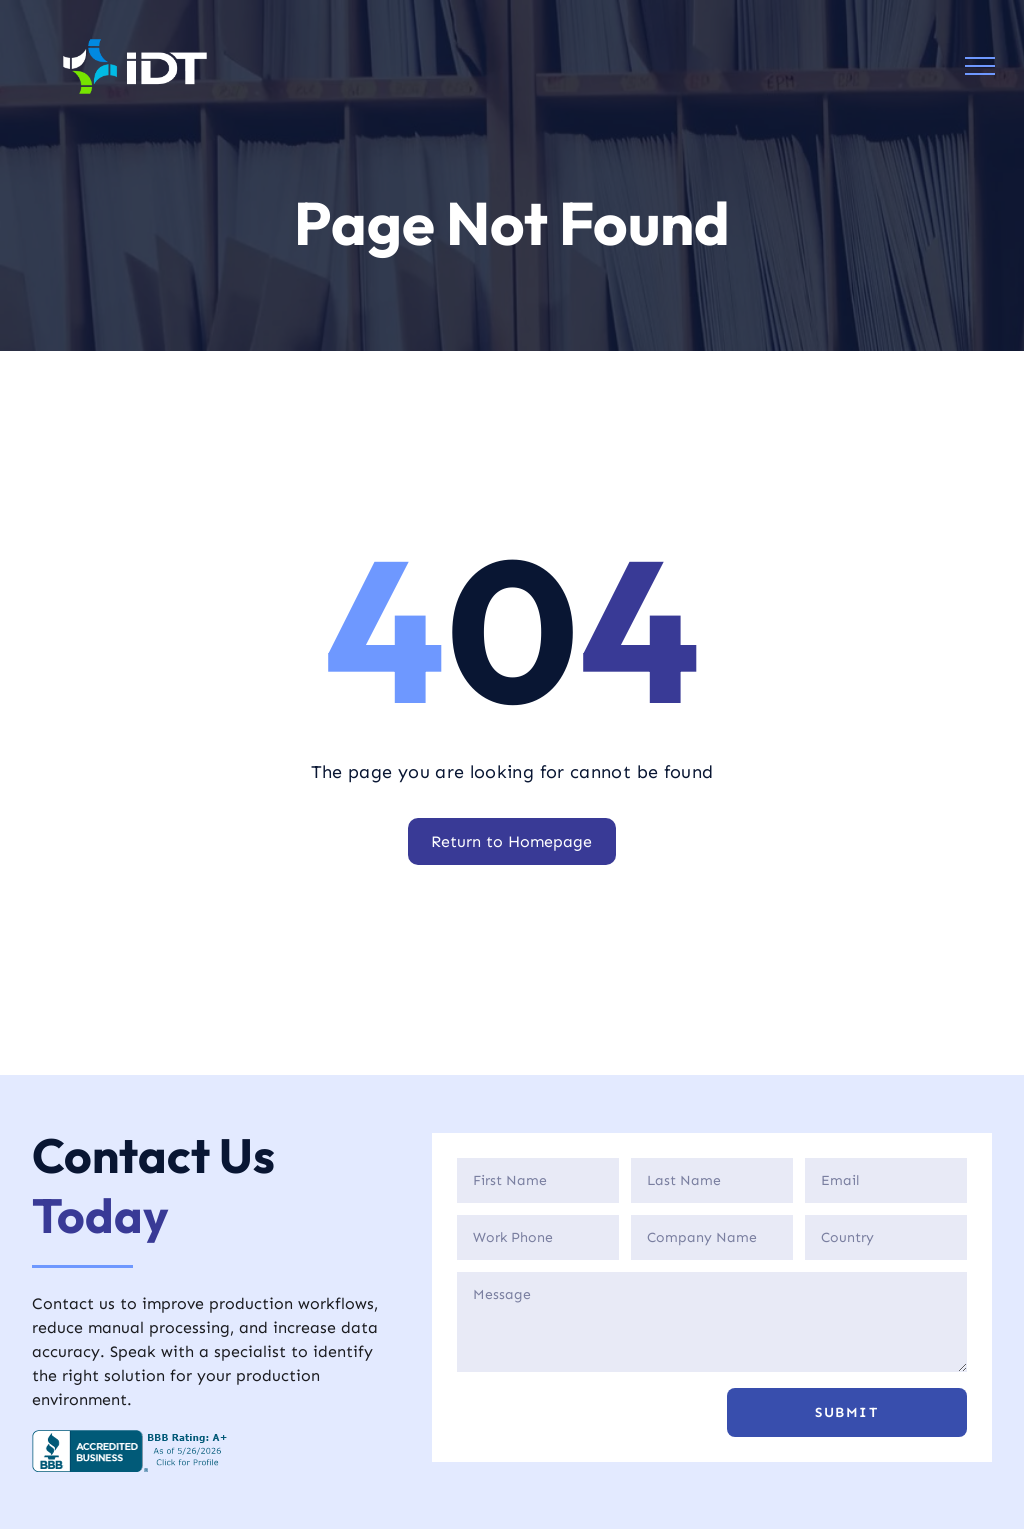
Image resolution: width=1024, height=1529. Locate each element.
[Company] (712, 1237)
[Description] (712, 1322)
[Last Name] (712, 1180)
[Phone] (538, 1237)
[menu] (980, 66)
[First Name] (538, 1180)
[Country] (886, 1237)
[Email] (886, 1180)
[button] (847, 1412)
